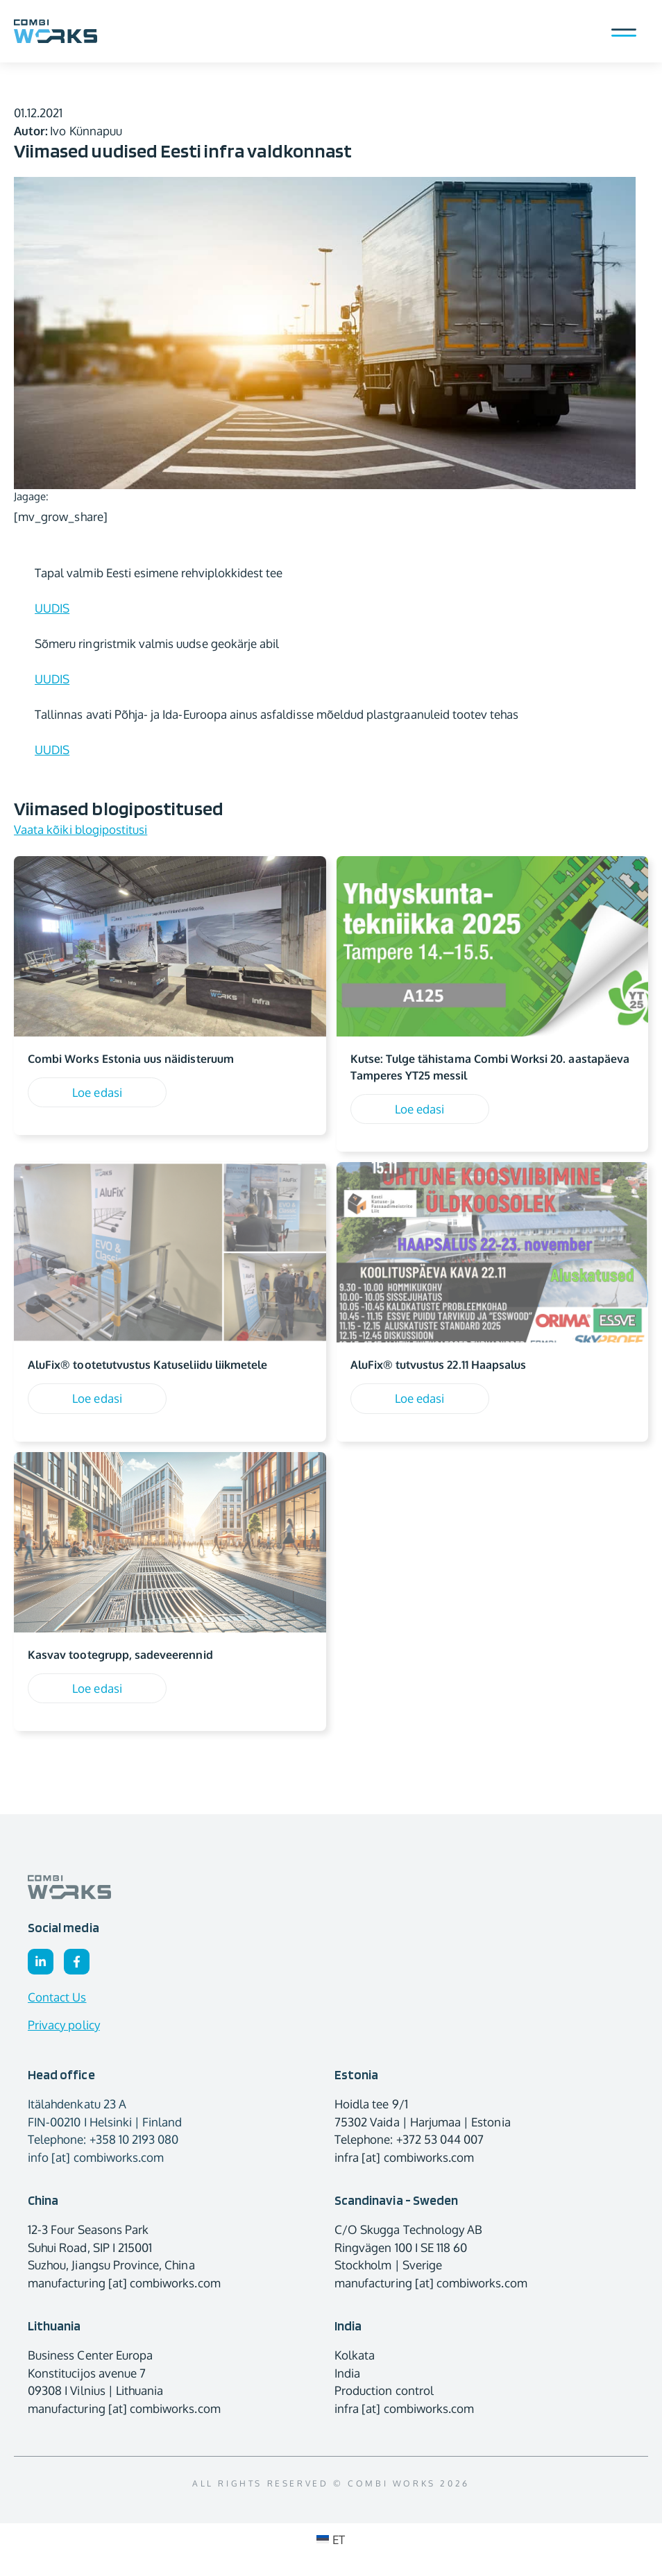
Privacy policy (64, 2025)
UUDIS (52, 608)
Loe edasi (96, 1092)
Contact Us (57, 1997)
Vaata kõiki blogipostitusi (80, 829)
